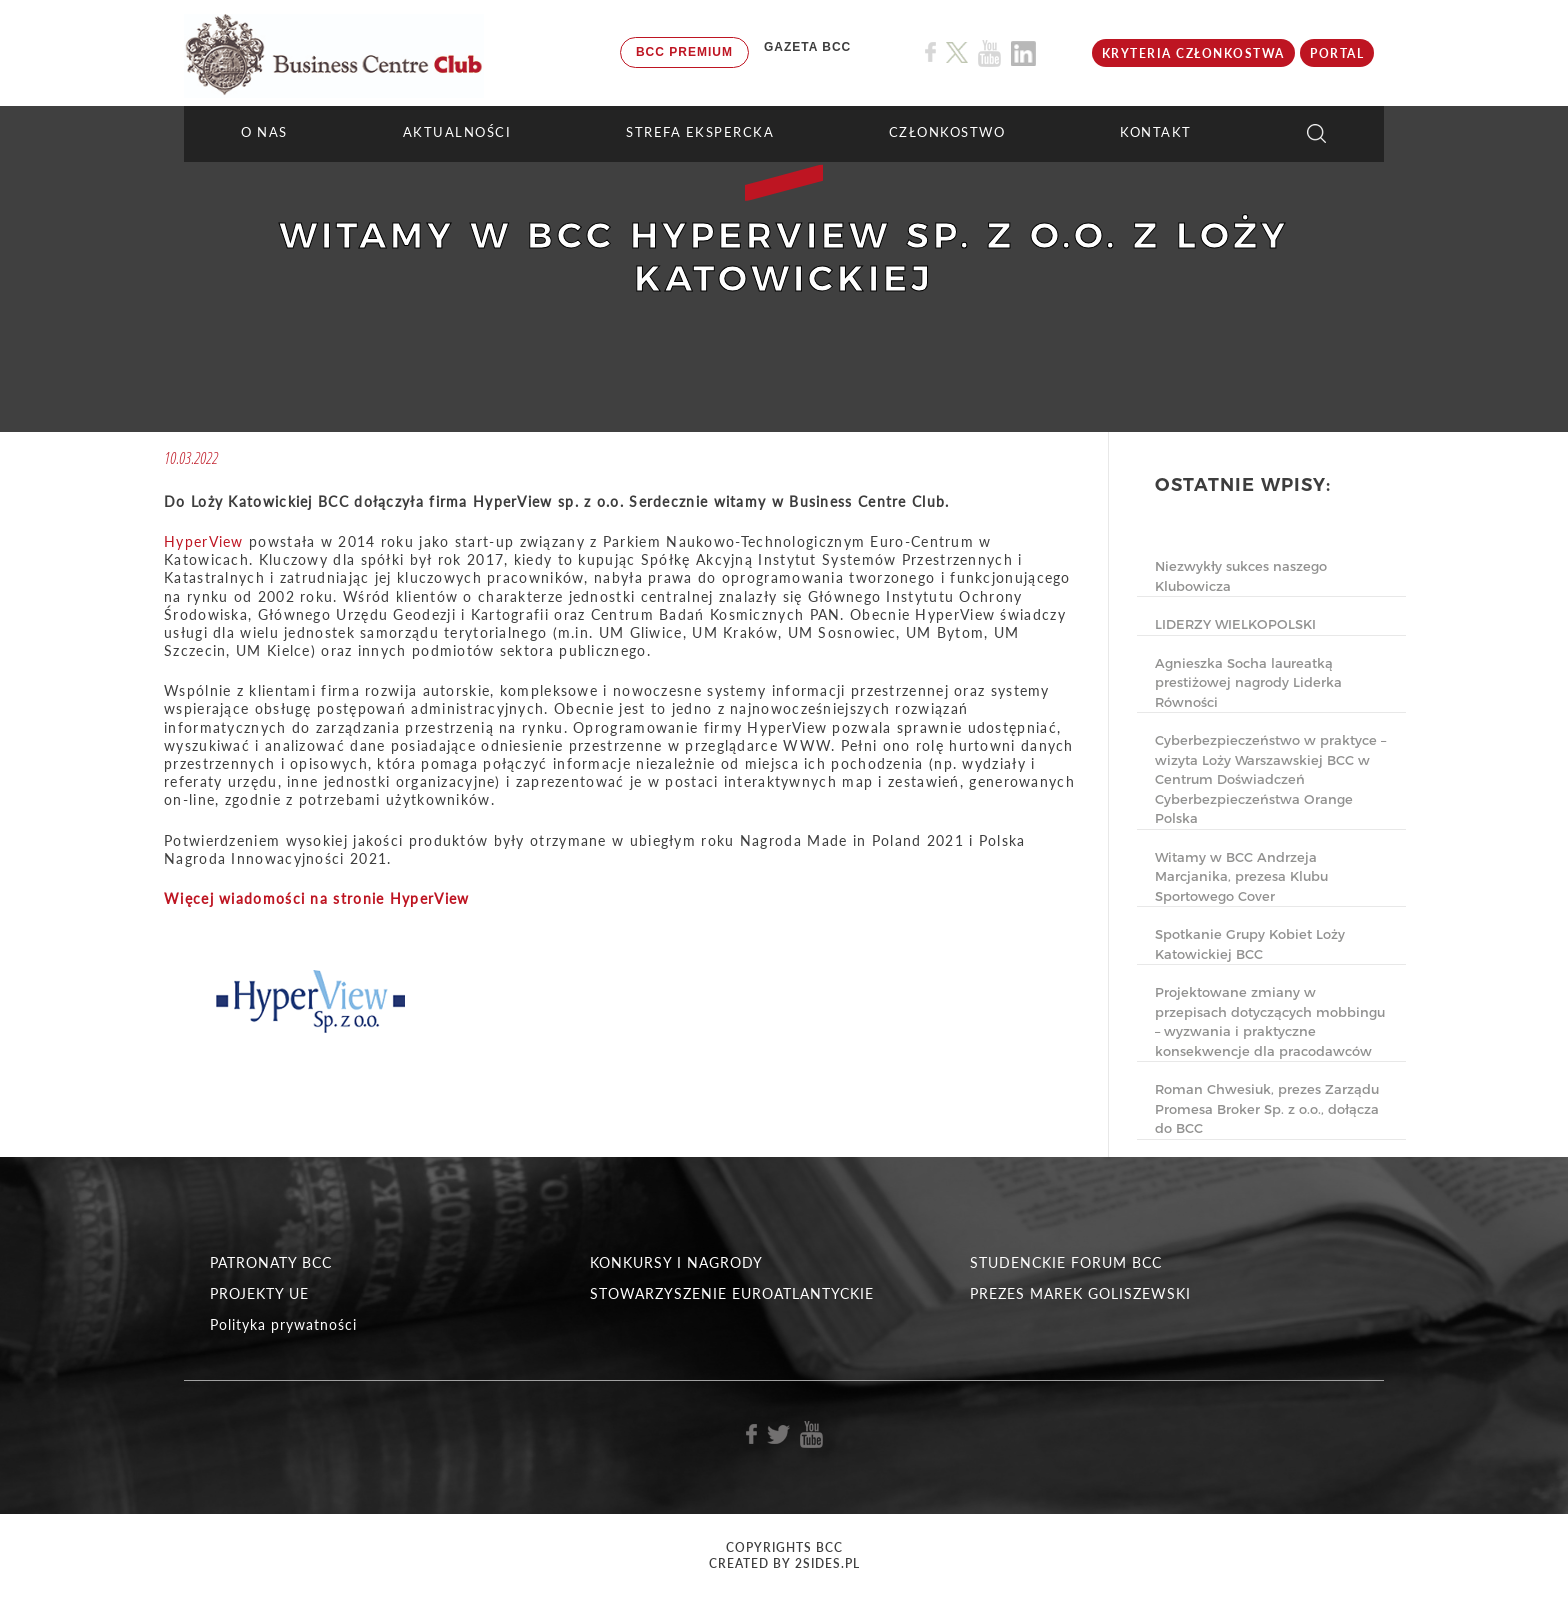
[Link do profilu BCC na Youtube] (989, 53)
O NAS (264, 132)
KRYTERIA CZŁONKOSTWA (1193, 53)
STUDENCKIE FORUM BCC (1066, 1262)
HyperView (204, 541)
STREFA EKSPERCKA (700, 132)
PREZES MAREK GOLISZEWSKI (1080, 1293)
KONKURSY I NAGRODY (676, 1262)
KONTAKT (1156, 132)
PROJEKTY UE (259, 1293)
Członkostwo (947, 132)
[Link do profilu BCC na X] (957, 53)
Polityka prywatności (283, 1324)
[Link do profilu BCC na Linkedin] (1023, 53)
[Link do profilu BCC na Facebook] (930, 52)
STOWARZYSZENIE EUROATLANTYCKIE (732, 1293)
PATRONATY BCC (271, 1262)
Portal (1337, 53)
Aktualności (457, 132)
